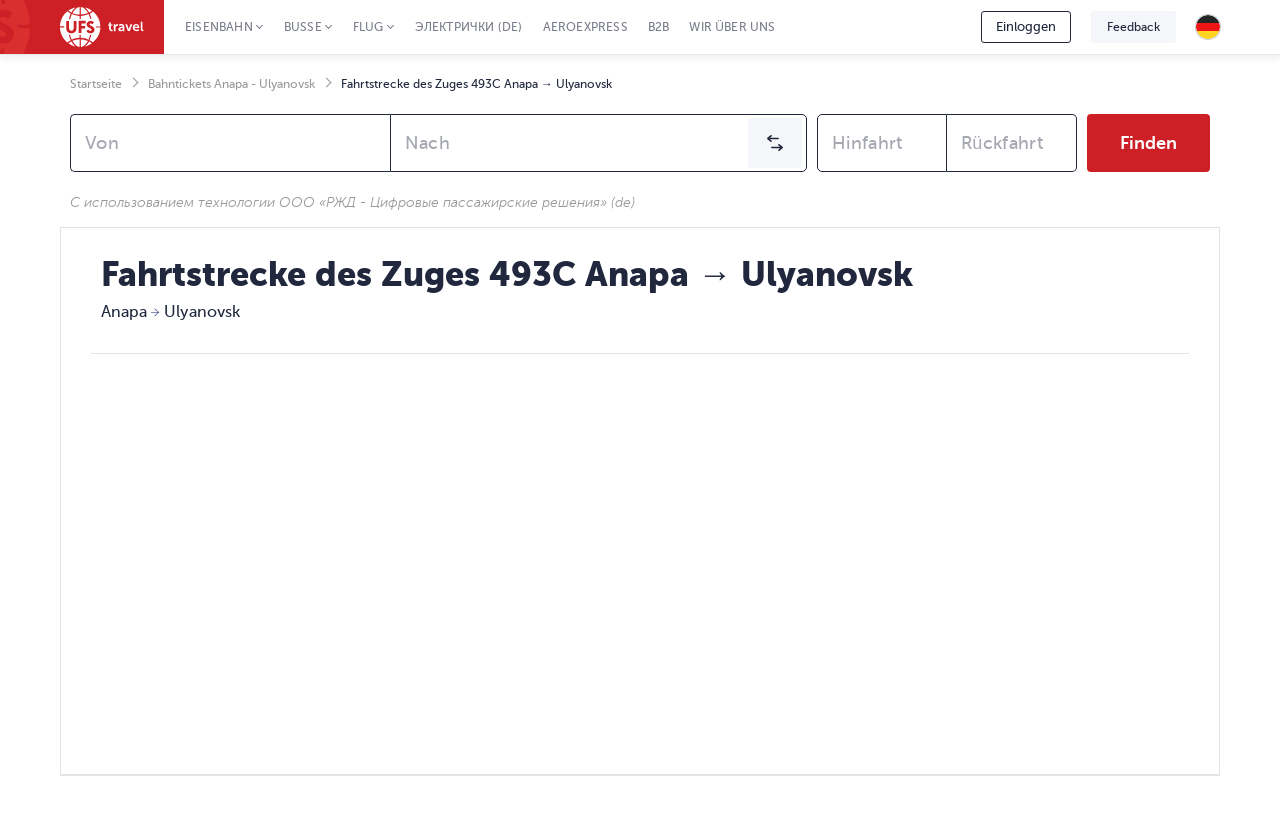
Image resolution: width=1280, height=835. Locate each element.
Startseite (96, 84)
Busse (303, 27)
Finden (1148, 143)
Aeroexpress (585, 27)
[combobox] (230, 143)
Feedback (1133, 27)
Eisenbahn (219, 27)
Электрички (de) (469, 27)
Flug (368, 27)
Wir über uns (732, 27)
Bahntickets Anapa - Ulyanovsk (231, 84)
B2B (659, 27)
